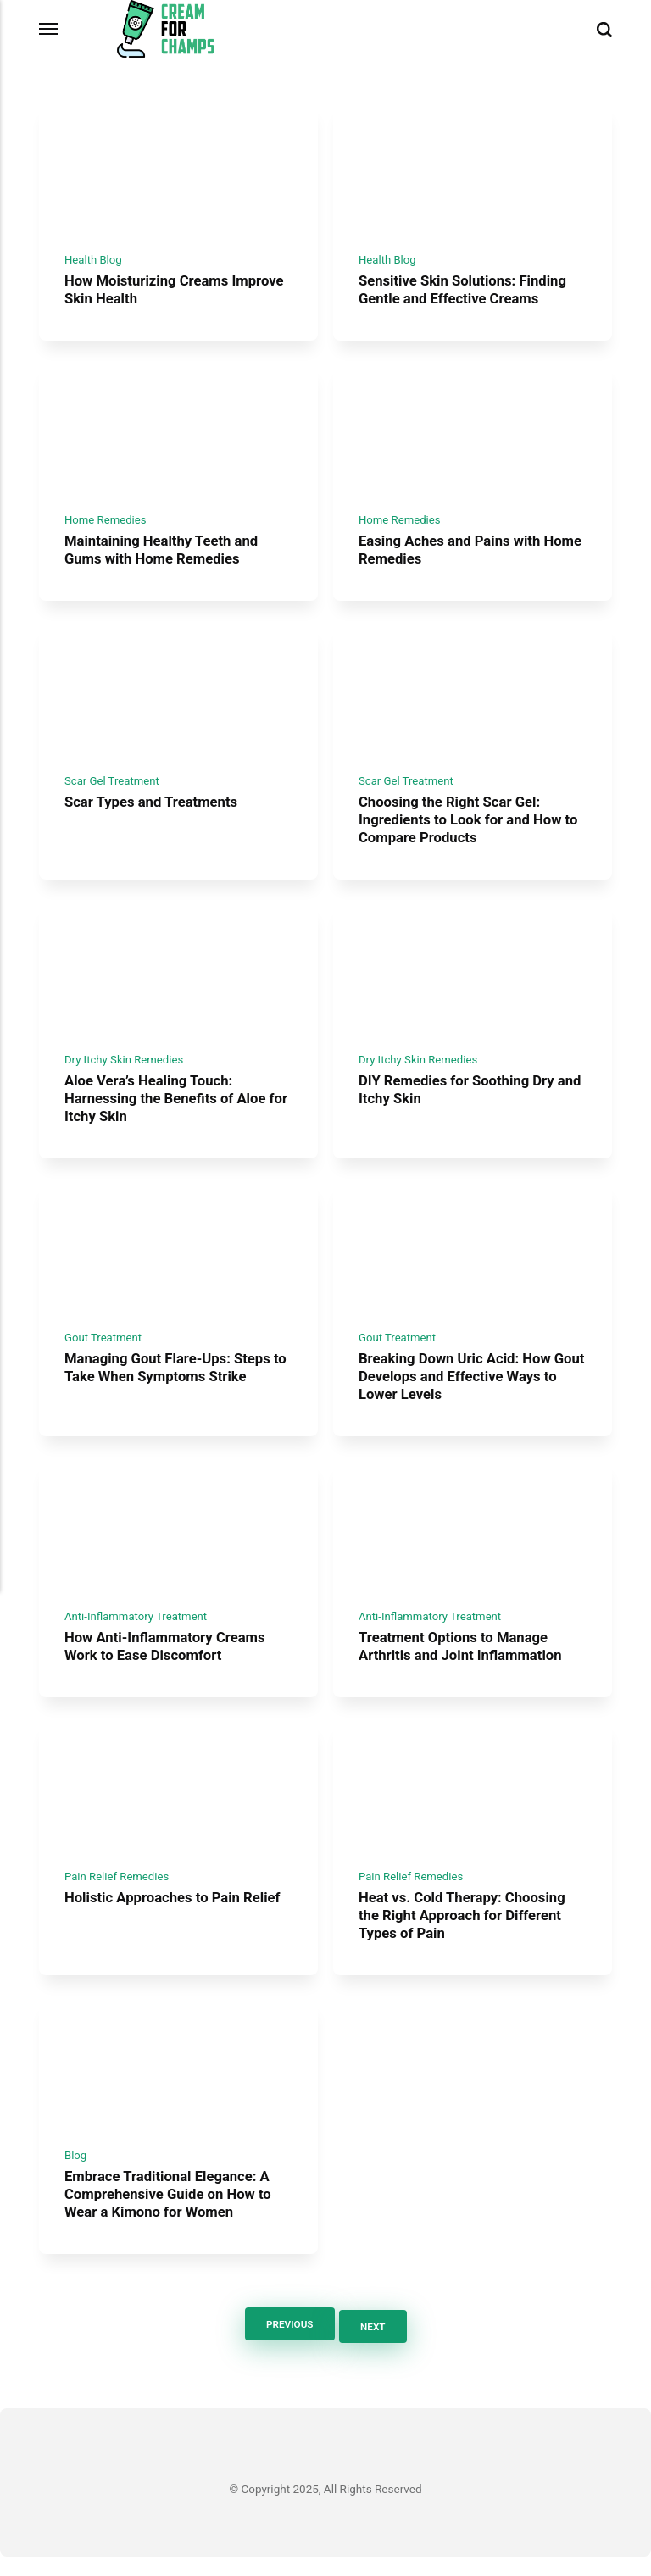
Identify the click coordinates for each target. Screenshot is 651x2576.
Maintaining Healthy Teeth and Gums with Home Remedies (164, 556)
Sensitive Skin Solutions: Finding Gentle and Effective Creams (465, 292)
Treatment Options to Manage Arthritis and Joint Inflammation (463, 1663)
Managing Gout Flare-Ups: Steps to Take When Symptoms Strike (178, 1381)
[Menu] (49, 29)
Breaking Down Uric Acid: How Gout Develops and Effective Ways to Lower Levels (470, 1390)
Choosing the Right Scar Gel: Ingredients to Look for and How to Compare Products (471, 828)
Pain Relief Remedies (118, 1895)
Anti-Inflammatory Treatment (137, 1632)
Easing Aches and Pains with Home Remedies (452, 556)
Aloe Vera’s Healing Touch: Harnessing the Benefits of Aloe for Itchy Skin (167, 1109)
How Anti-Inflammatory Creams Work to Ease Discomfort (167, 1663)
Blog (75, 2176)
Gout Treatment (104, 1350)
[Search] (604, 28)
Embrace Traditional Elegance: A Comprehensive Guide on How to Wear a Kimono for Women (170, 2215)
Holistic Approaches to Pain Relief (175, 1917)
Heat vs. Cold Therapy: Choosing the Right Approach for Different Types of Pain (465, 1935)
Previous (287, 2345)
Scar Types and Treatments (153, 810)
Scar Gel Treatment (113, 789)
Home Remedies (106, 526)
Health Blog (94, 262)
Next (374, 2345)
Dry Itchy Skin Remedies (125, 1070)
